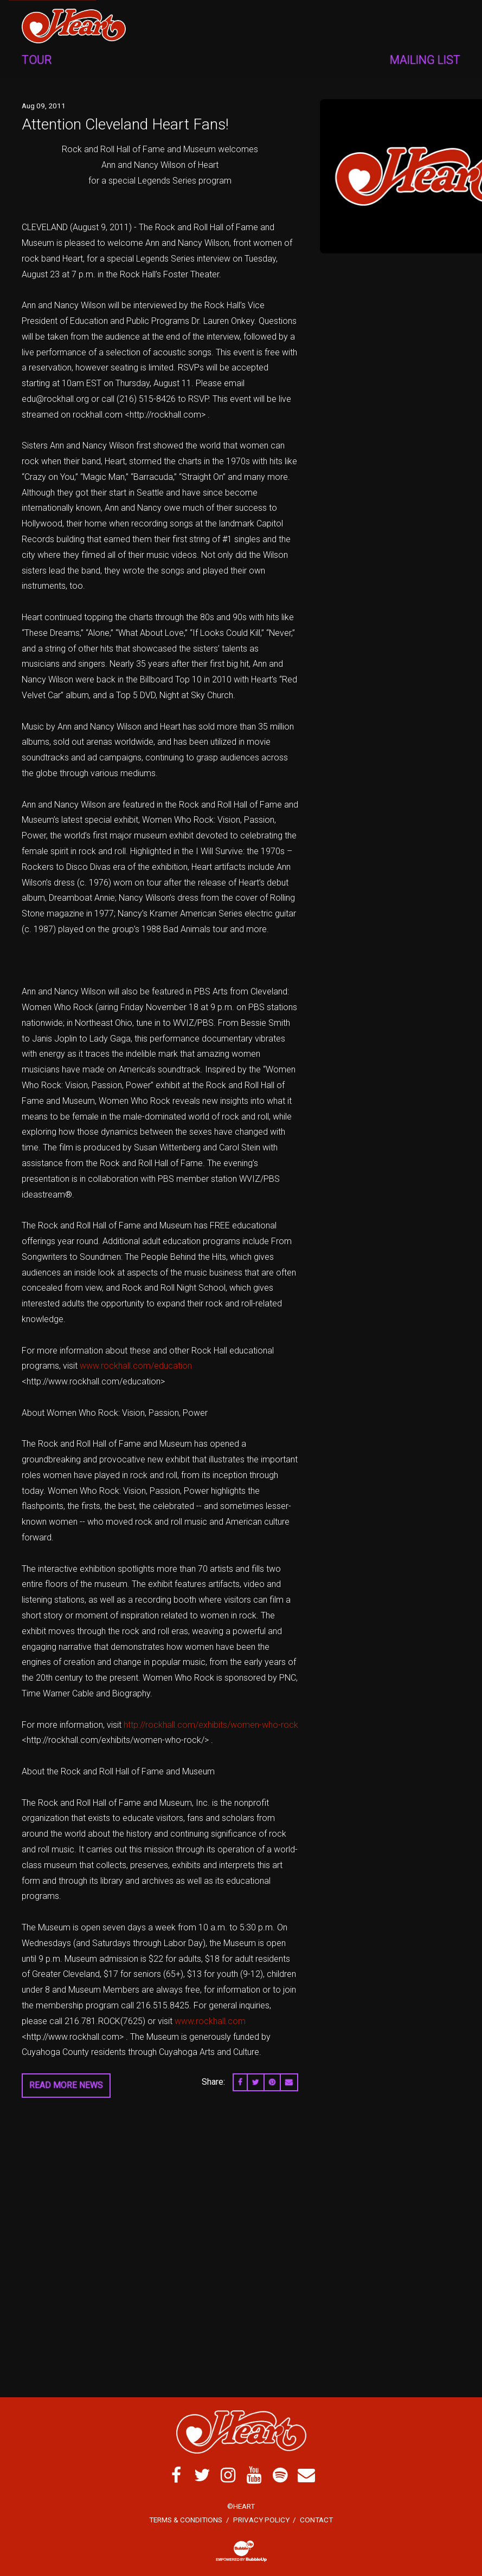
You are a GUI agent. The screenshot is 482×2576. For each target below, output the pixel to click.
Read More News (66, 2085)
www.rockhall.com (210, 2021)
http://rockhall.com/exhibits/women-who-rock (211, 1725)
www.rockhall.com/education (136, 1366)
